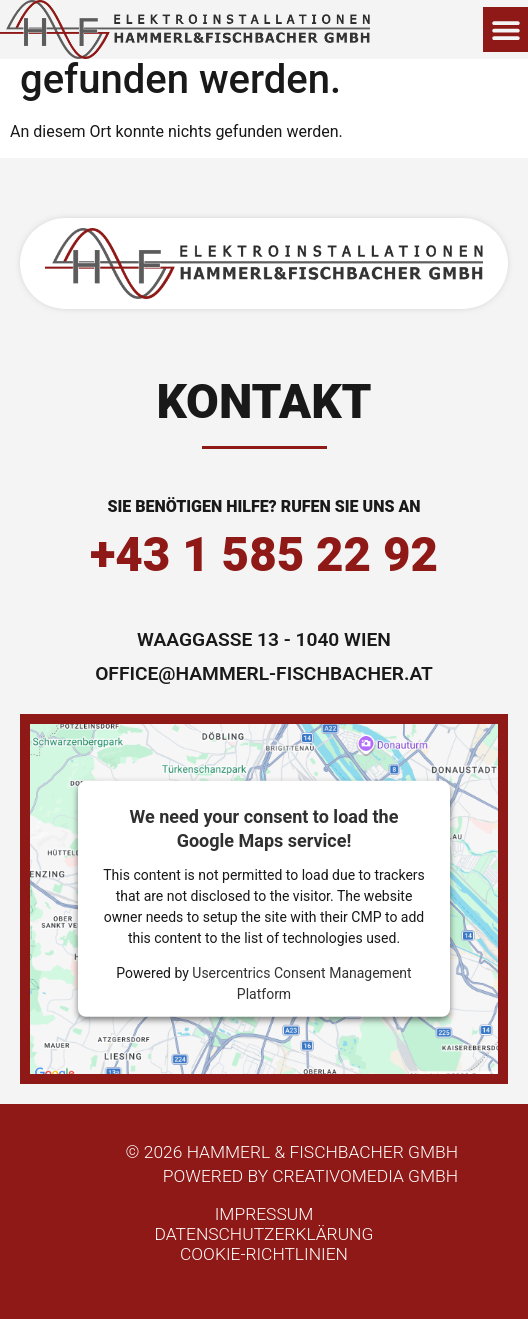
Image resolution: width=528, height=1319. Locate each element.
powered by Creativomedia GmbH (310, 1176)
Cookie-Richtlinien (264, 1254)
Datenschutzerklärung (264, 1234)
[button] (505, 29)
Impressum (264, 1214)
